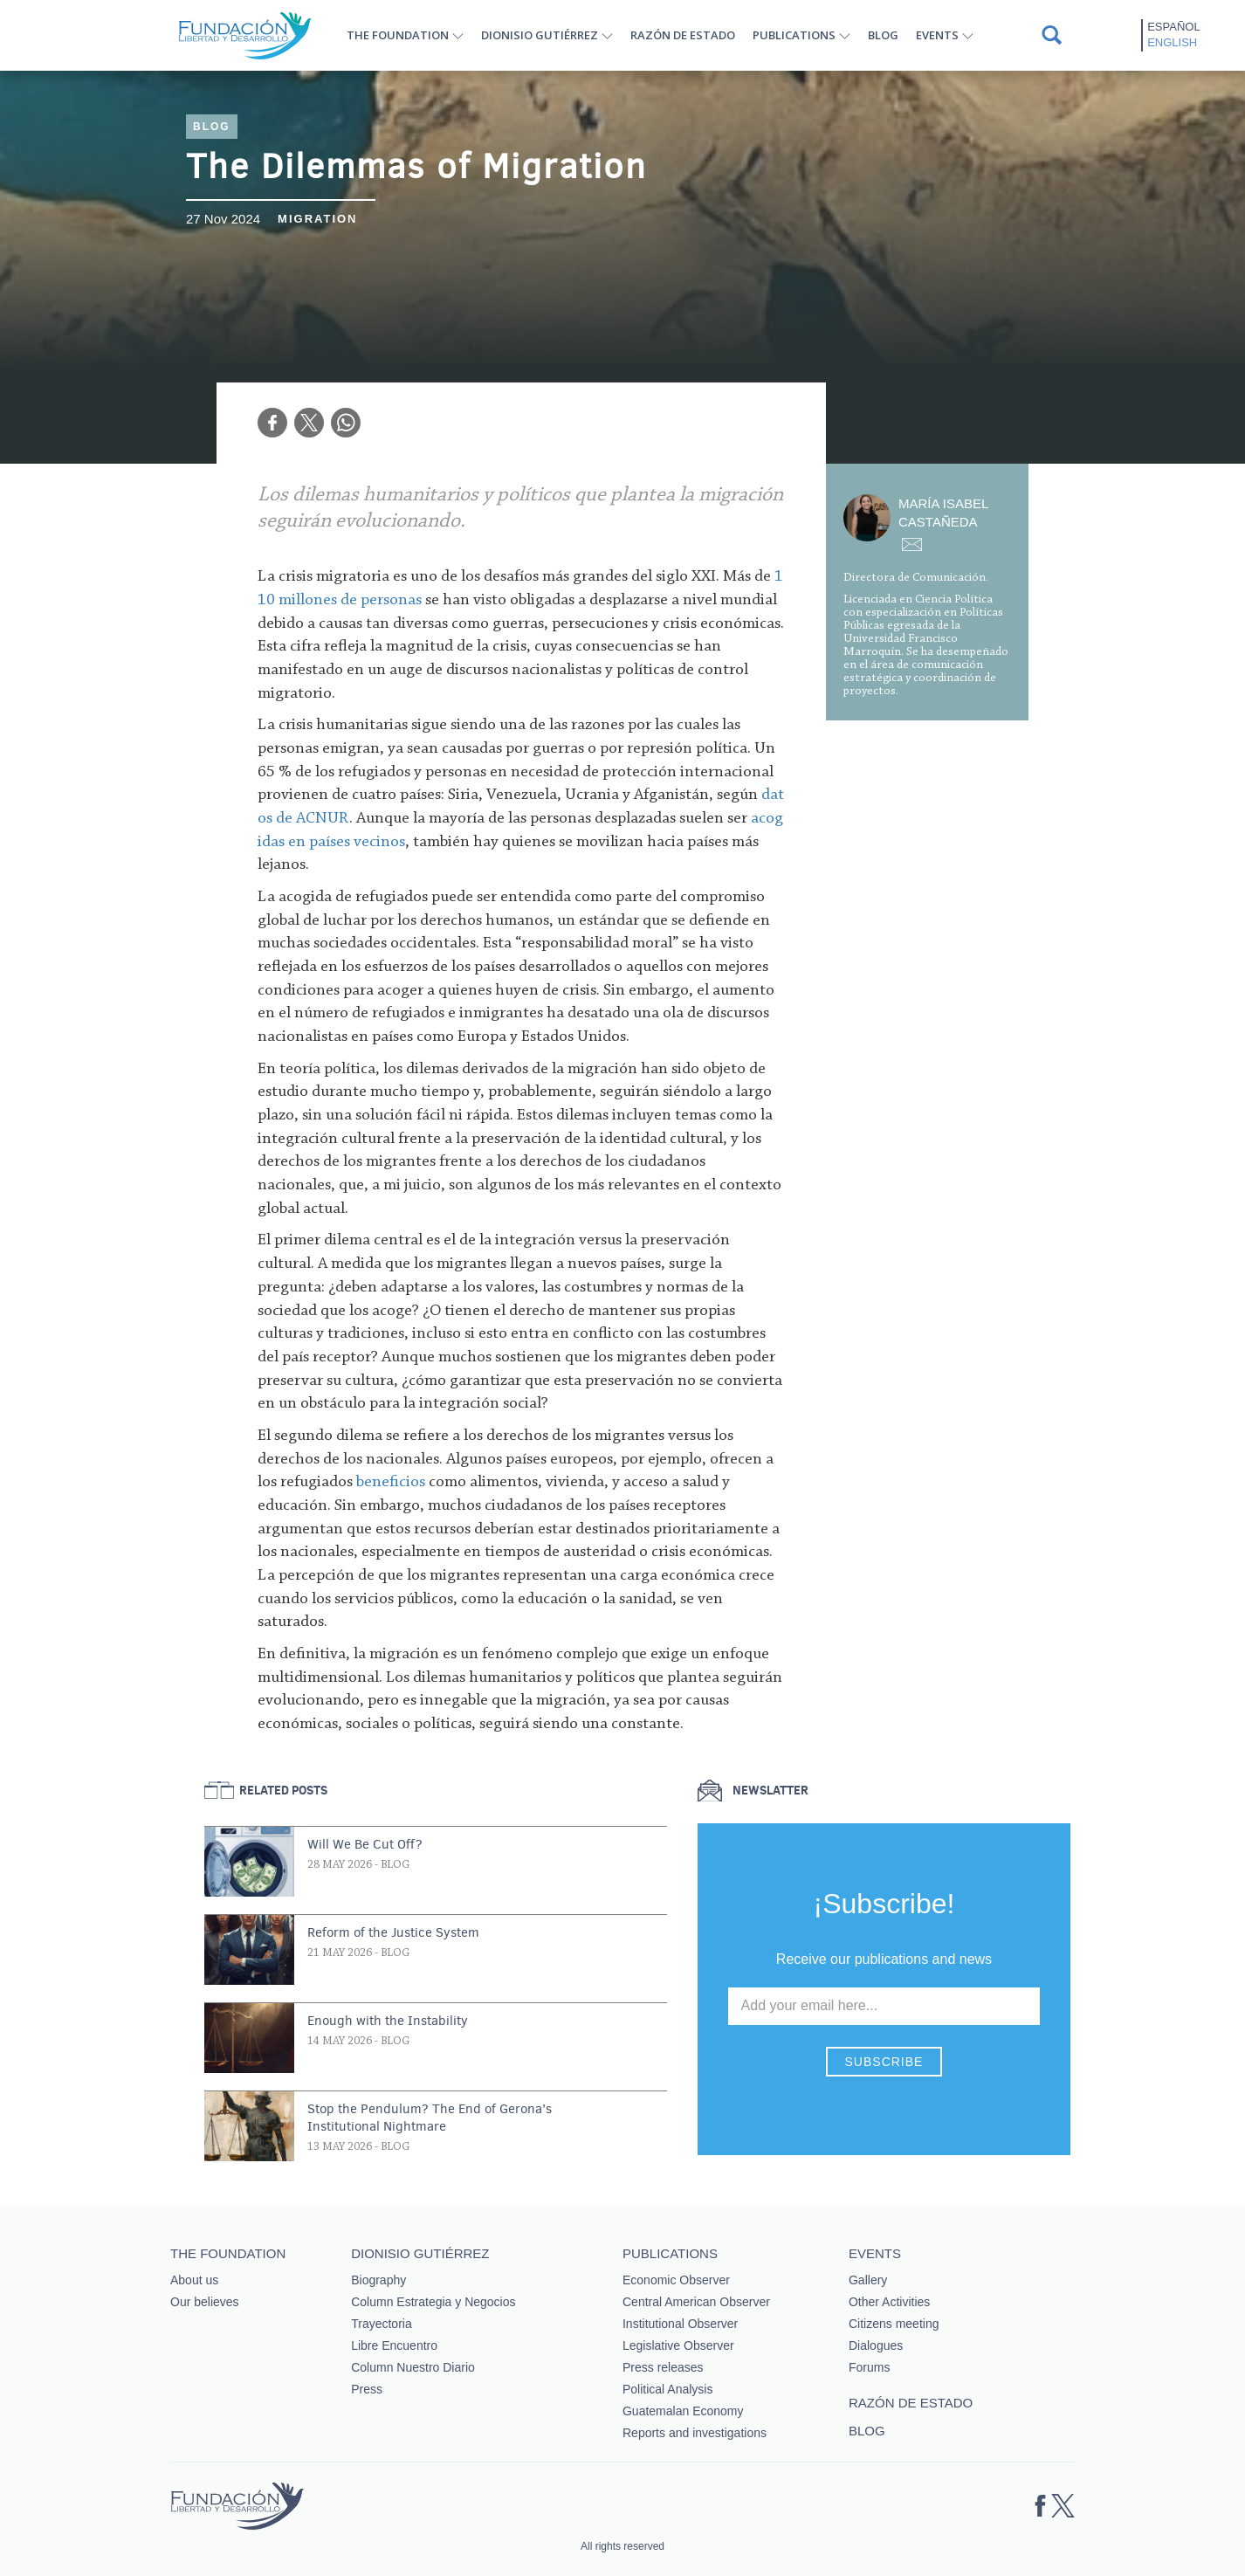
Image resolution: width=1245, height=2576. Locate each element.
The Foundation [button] (398, 35)
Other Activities (889, 2302)
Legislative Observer (678, 2345)
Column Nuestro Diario (413, 2367)
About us (194, 2280)
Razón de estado (682, 35)
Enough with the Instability (387, 2020)
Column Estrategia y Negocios (433, 2302)
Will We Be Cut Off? (365, 1844)
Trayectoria (381, 2324)
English (1172, 42)
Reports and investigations (694, 2433)
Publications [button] (794, 35)
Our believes (204, 2302)
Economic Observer (676, 2280)
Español (1173, 26)
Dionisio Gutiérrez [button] (539, 35)
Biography (378, 2280)
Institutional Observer (680, 2324)
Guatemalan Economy (683, 2411)
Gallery (868, 2280)
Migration (317, 218)
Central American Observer (696, 2302)
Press (366, 2389)
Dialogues (876, 2345)
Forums (869, 2367)
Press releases (663, 2367)
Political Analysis (667, 2389)
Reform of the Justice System (393, 1932)
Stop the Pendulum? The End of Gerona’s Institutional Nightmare (429, 2117)
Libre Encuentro (394, 2345)
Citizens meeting (894, 2324)
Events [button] (937, 35)
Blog (883, 35)
